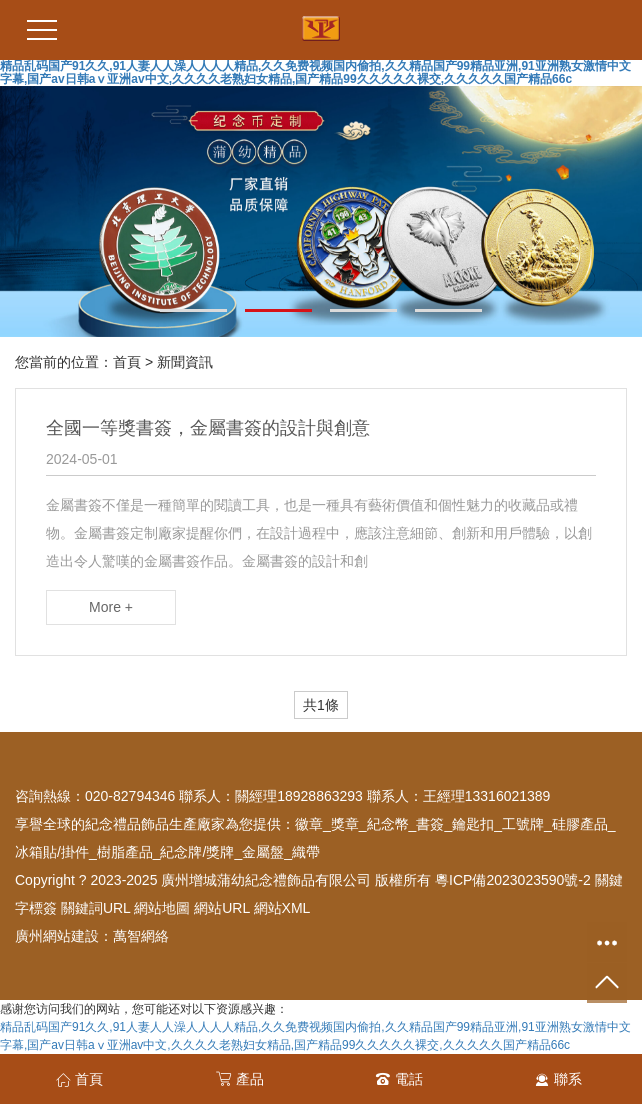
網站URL (222, 908)
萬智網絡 (141, 936)
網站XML (282, 908)
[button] (193, 310)
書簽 (430, 824)
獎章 (345, 824)
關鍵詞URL (96, 908)
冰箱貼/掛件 (52, 852)
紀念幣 (388, 824)
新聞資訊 (185, 362)
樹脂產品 (125, 852)
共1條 (321, 705)
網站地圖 (162, 908)
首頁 (127, 362)
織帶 (306, 852)
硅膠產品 (580, 824)
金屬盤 (263, 852)
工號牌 (523, 824)
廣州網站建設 (57, 936)
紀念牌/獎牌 (197, 852)
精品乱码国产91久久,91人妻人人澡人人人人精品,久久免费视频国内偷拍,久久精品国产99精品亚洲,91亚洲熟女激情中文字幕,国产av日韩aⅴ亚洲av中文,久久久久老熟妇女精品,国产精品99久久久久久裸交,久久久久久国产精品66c (315, 72)
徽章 (309, 824)
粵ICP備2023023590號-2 (513, 880)
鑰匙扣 (473, 824)
